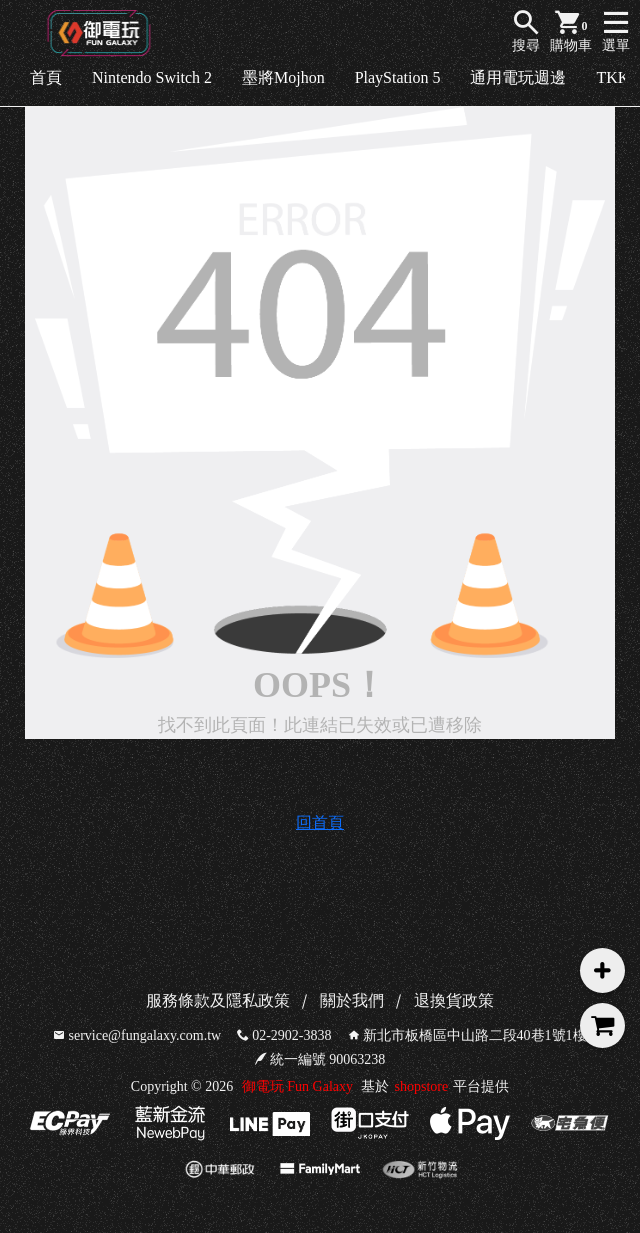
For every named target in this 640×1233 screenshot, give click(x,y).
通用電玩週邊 (518, 77)
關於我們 (352, 1000)
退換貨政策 (454, 1000)
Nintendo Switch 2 (152, 77)
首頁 (46, 77)
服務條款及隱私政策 (218, 1000)
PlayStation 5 (398, 77)
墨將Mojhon (283, 77)
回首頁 (320, 822)
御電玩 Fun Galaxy (297, 1086)
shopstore (421, 1086)
